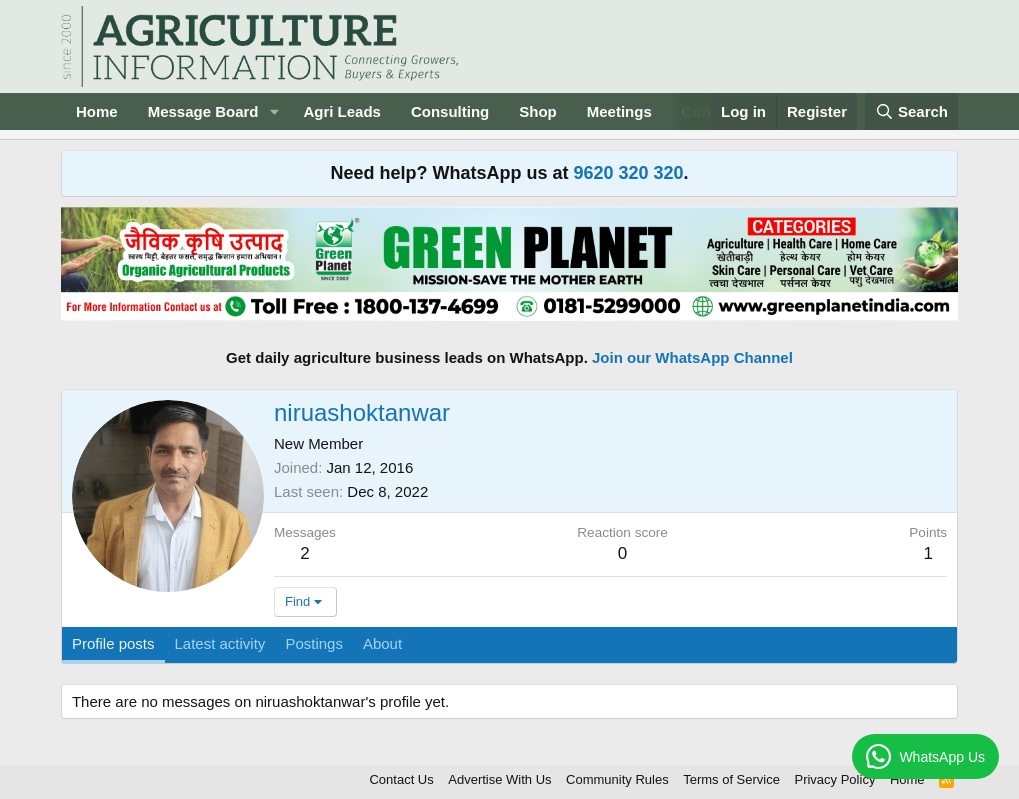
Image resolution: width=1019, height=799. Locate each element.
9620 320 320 (628, 173)
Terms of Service (731, 779)
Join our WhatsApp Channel (692, 357)
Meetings (619, 111)
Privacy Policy (834, 779)
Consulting (450, 111)
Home (97, 111)
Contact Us (401, 779)
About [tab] (382, 643)
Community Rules (617, 779)
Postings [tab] (314, 643)
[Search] (912, 111)
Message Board (203, 111)
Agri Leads (342, 111)
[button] (274, 111)
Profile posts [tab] (113, 643)
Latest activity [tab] (220, 643)
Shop (538, 111)
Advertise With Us (499, 779)
